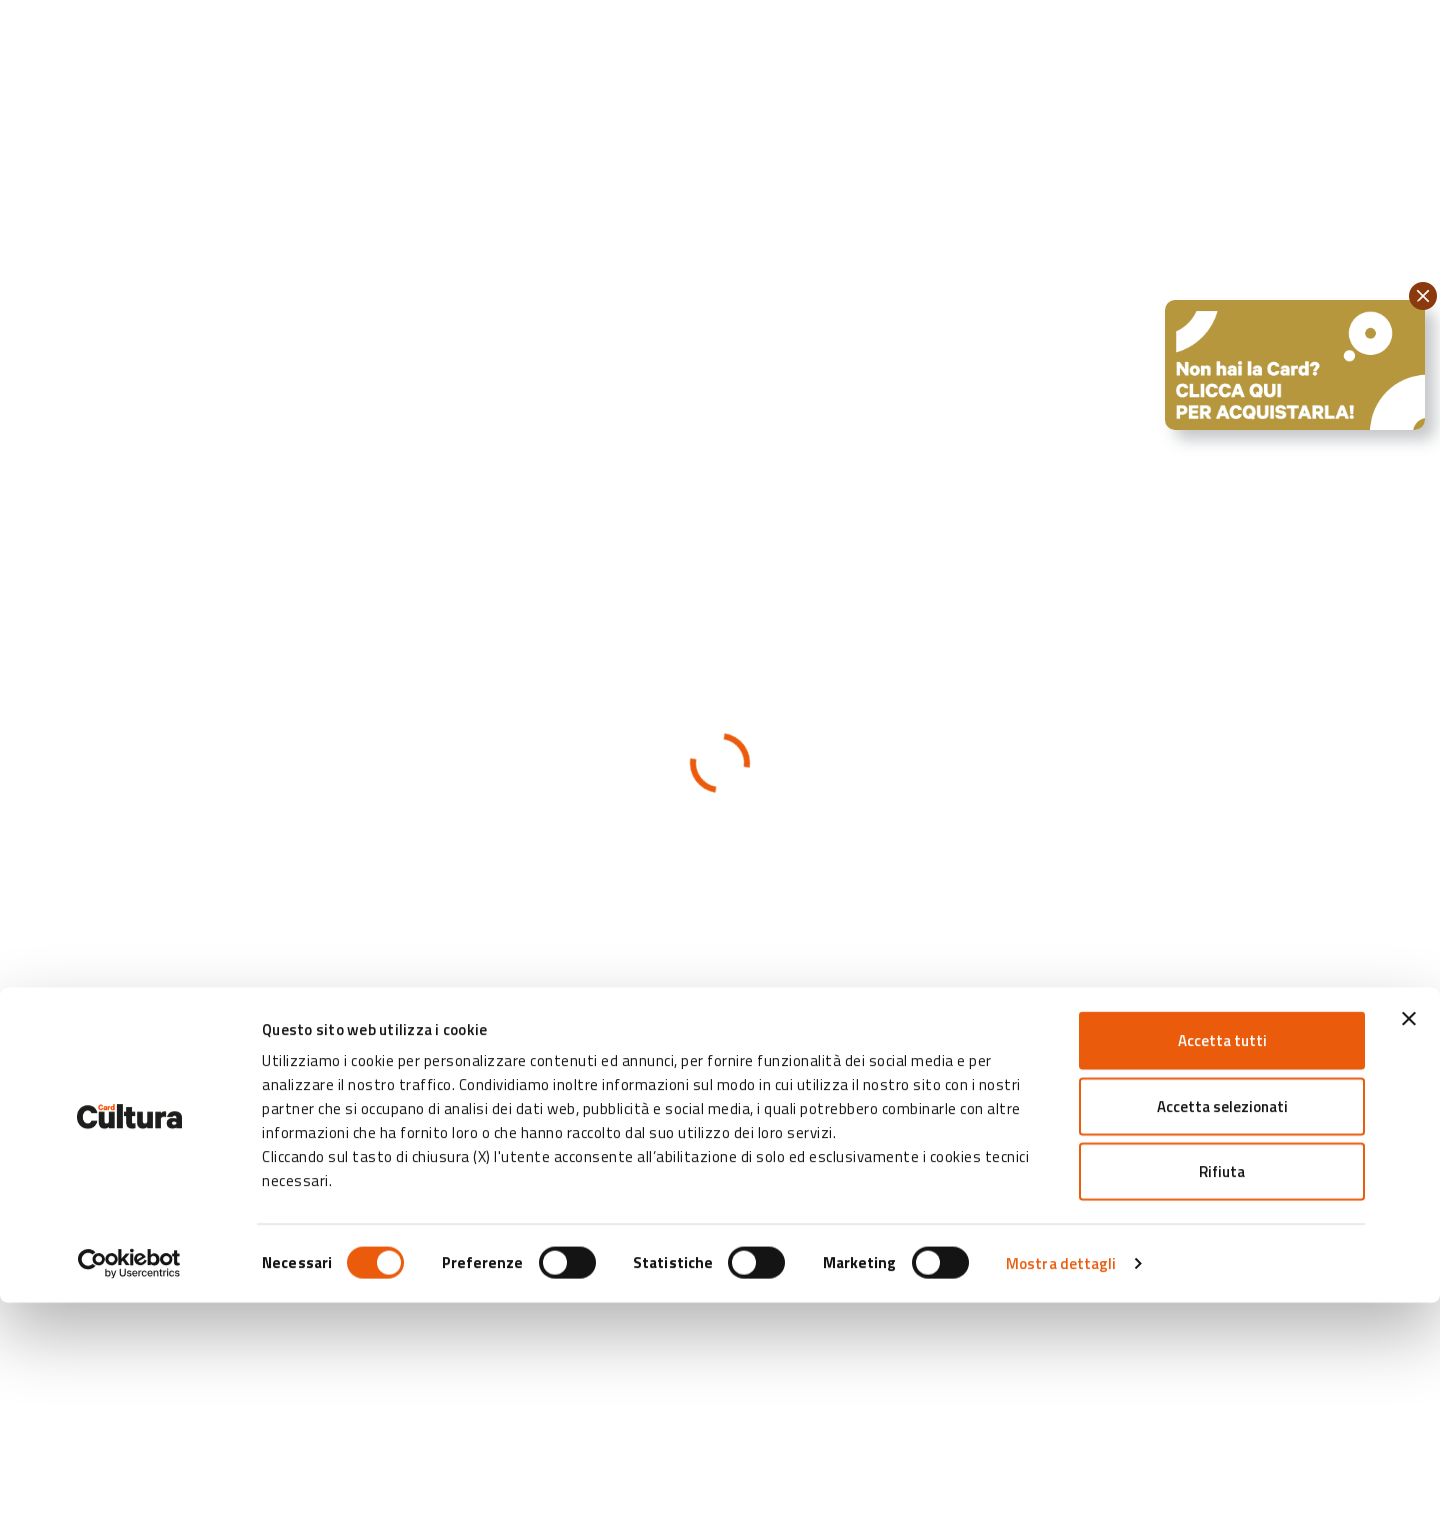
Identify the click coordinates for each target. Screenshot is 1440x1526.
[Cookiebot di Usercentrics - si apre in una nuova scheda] (129, 1487)
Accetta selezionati (1222, 1329)
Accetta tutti (1222, 1263)
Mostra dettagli (1061, 1486)
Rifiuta (1222, 1394)
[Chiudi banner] (1409, 1242)
